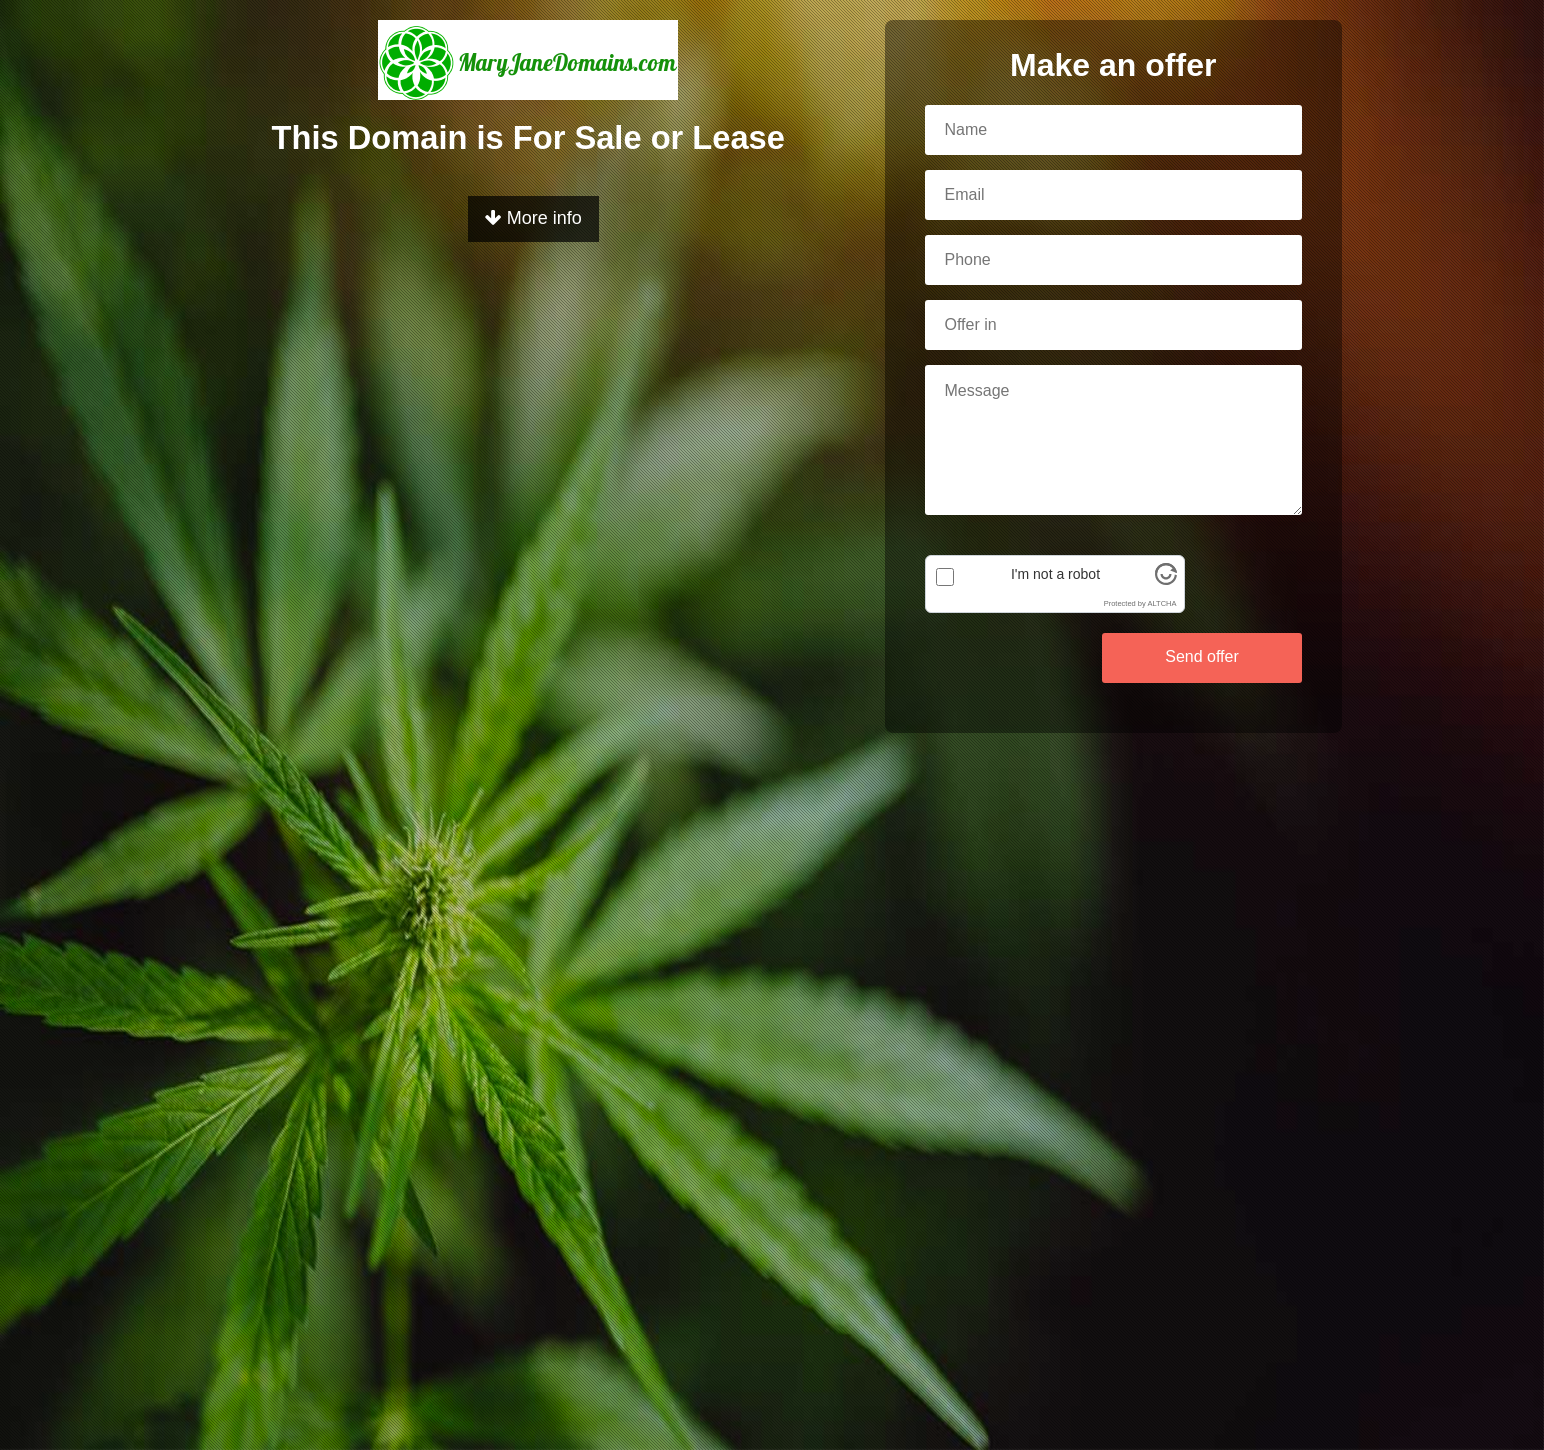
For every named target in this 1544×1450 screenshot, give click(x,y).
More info (533, 218)
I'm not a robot (1055, 574)
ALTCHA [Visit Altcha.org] (1161, 603)
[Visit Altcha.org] (1166, 580)
